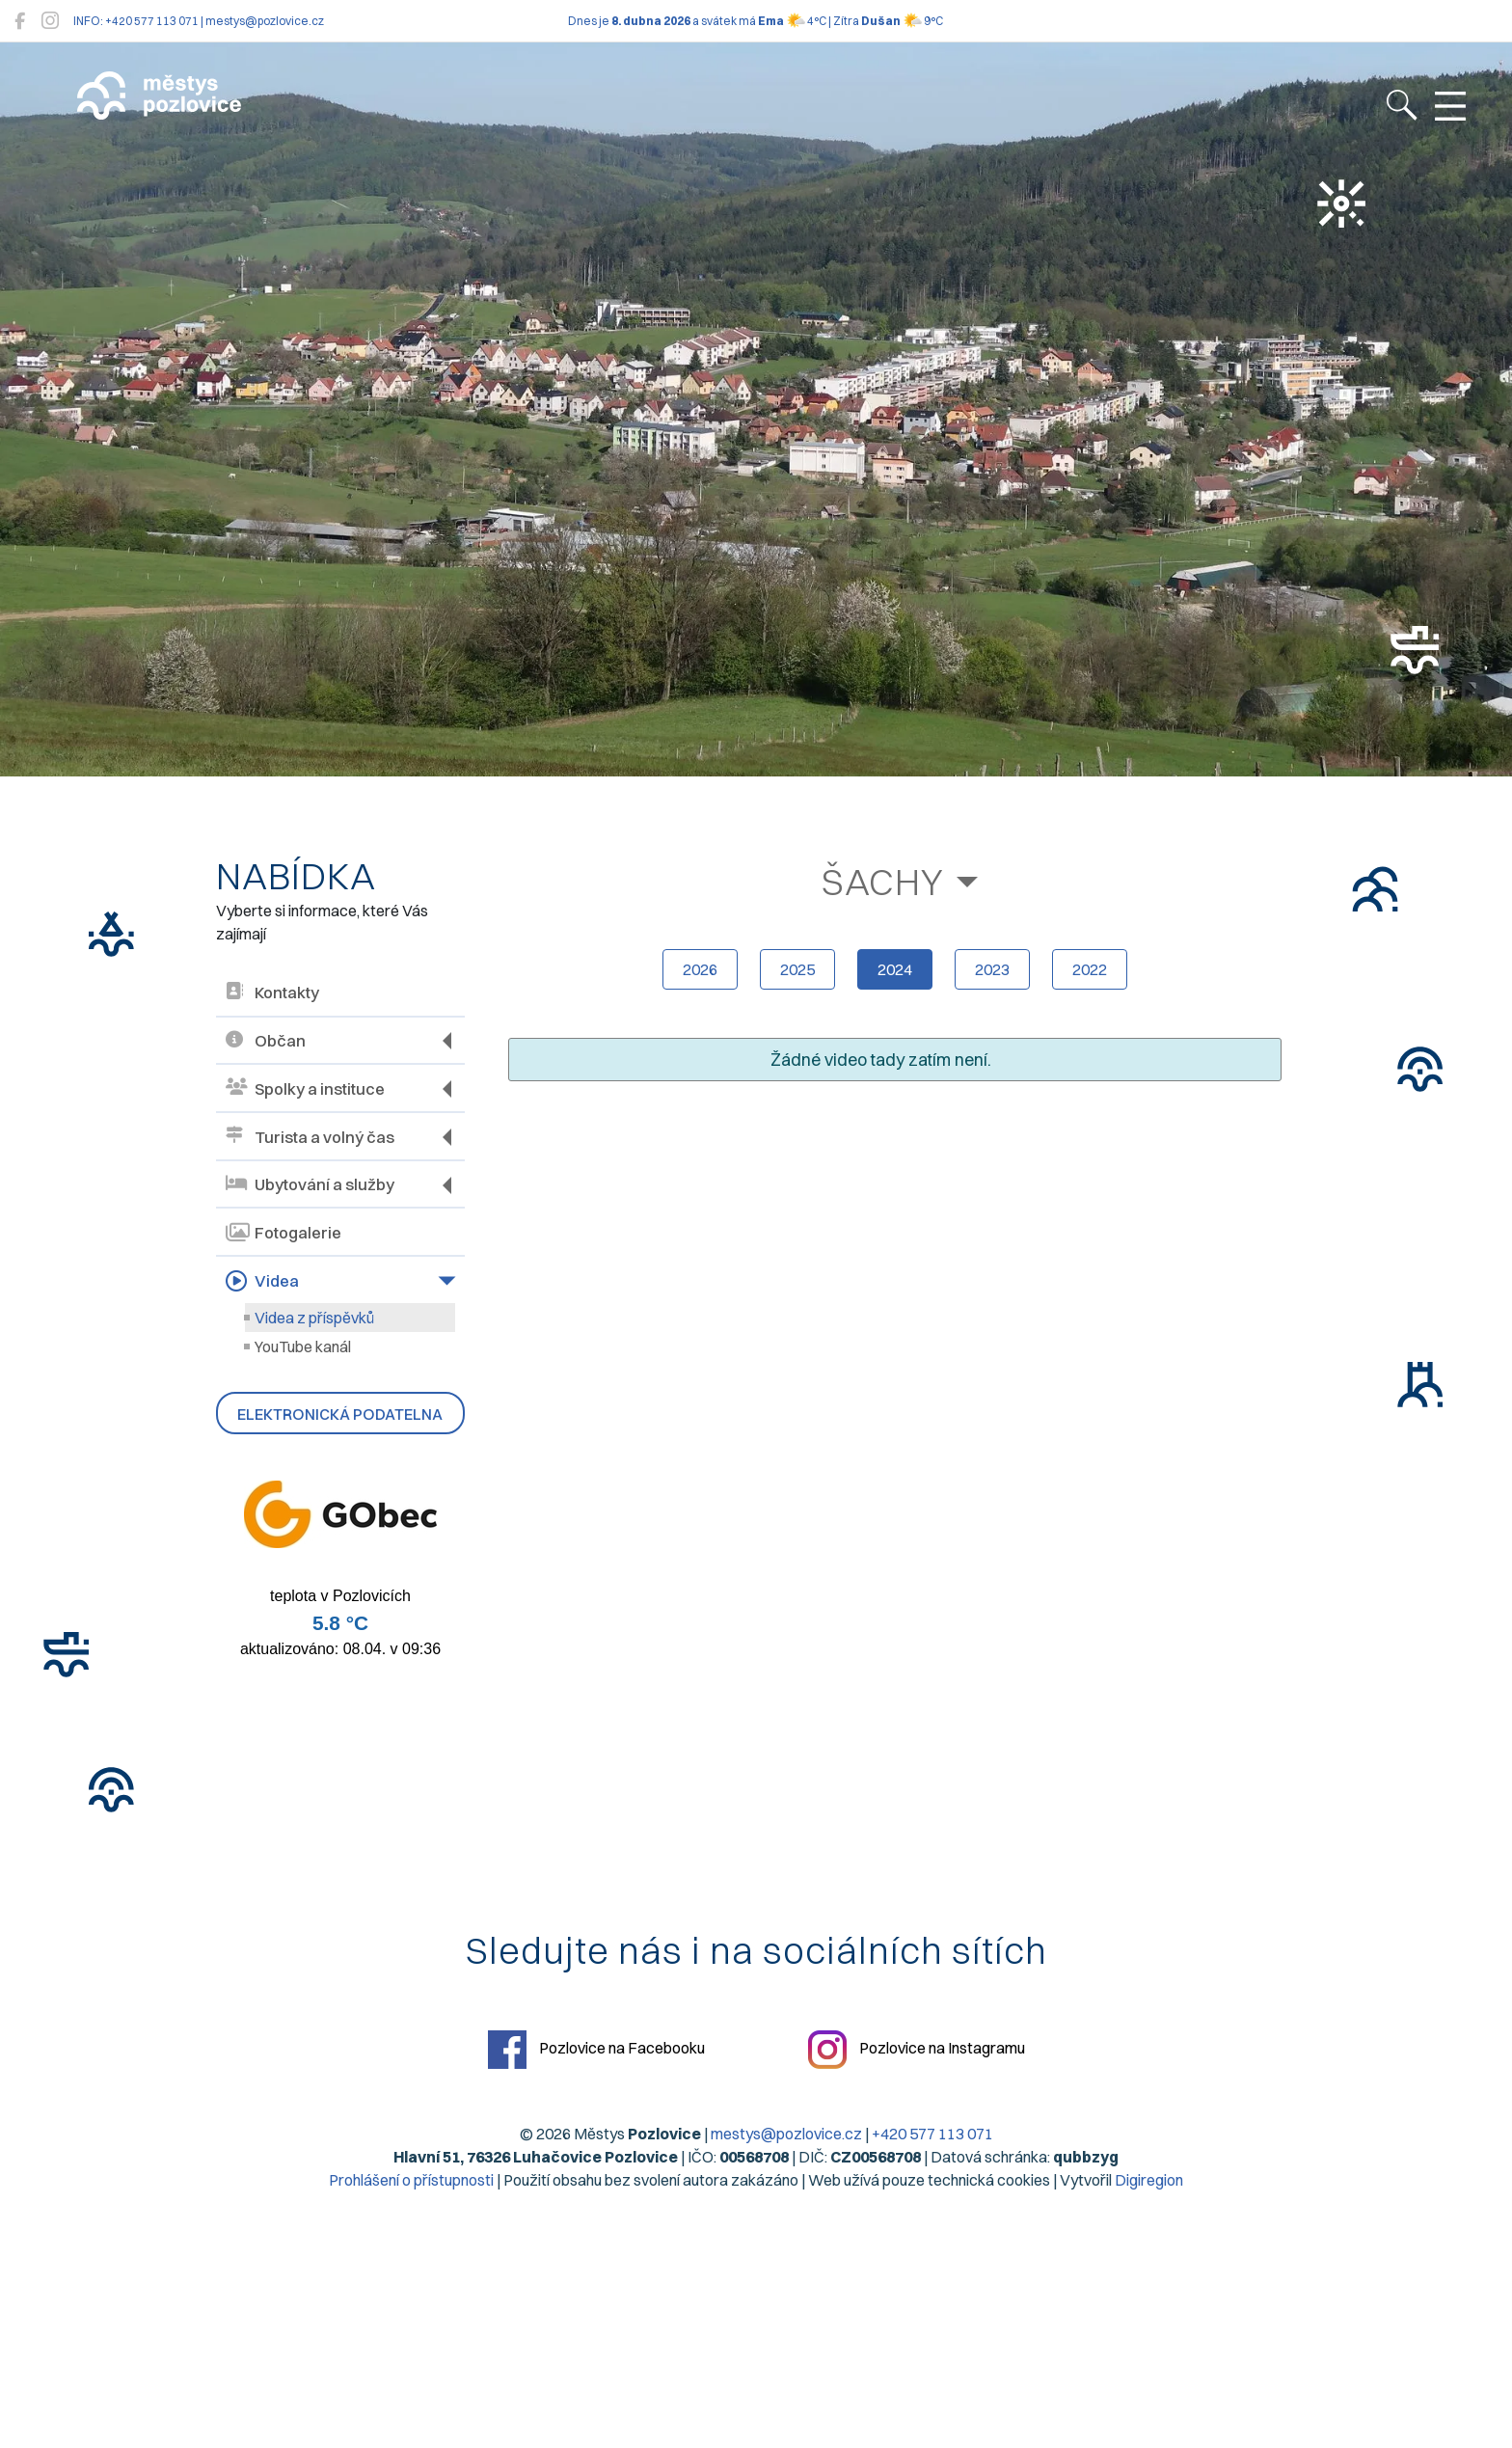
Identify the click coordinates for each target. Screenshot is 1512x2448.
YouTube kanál (303, 1346)
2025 (797, 969)
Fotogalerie (283, 1232)
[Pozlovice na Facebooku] (19, 21)
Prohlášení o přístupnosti (411, 2180)
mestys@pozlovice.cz (786, 2133)
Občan (266, 1041)
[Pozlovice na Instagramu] (50, 21)
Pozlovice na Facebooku (596, 2049)
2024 (895, 969)
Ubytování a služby (310, 1185)
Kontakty (272, 993)
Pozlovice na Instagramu (916, 2049)
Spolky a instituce (305, 1088)
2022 (1089, 969)
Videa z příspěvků (314, 1317)
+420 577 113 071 (932, 2133)
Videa (262, 1281)
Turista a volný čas (310, 1137)
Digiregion (1149, 2180)
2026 (700, 969)
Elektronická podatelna (340, 1414)
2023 (992, 969)
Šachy (883, 881)
